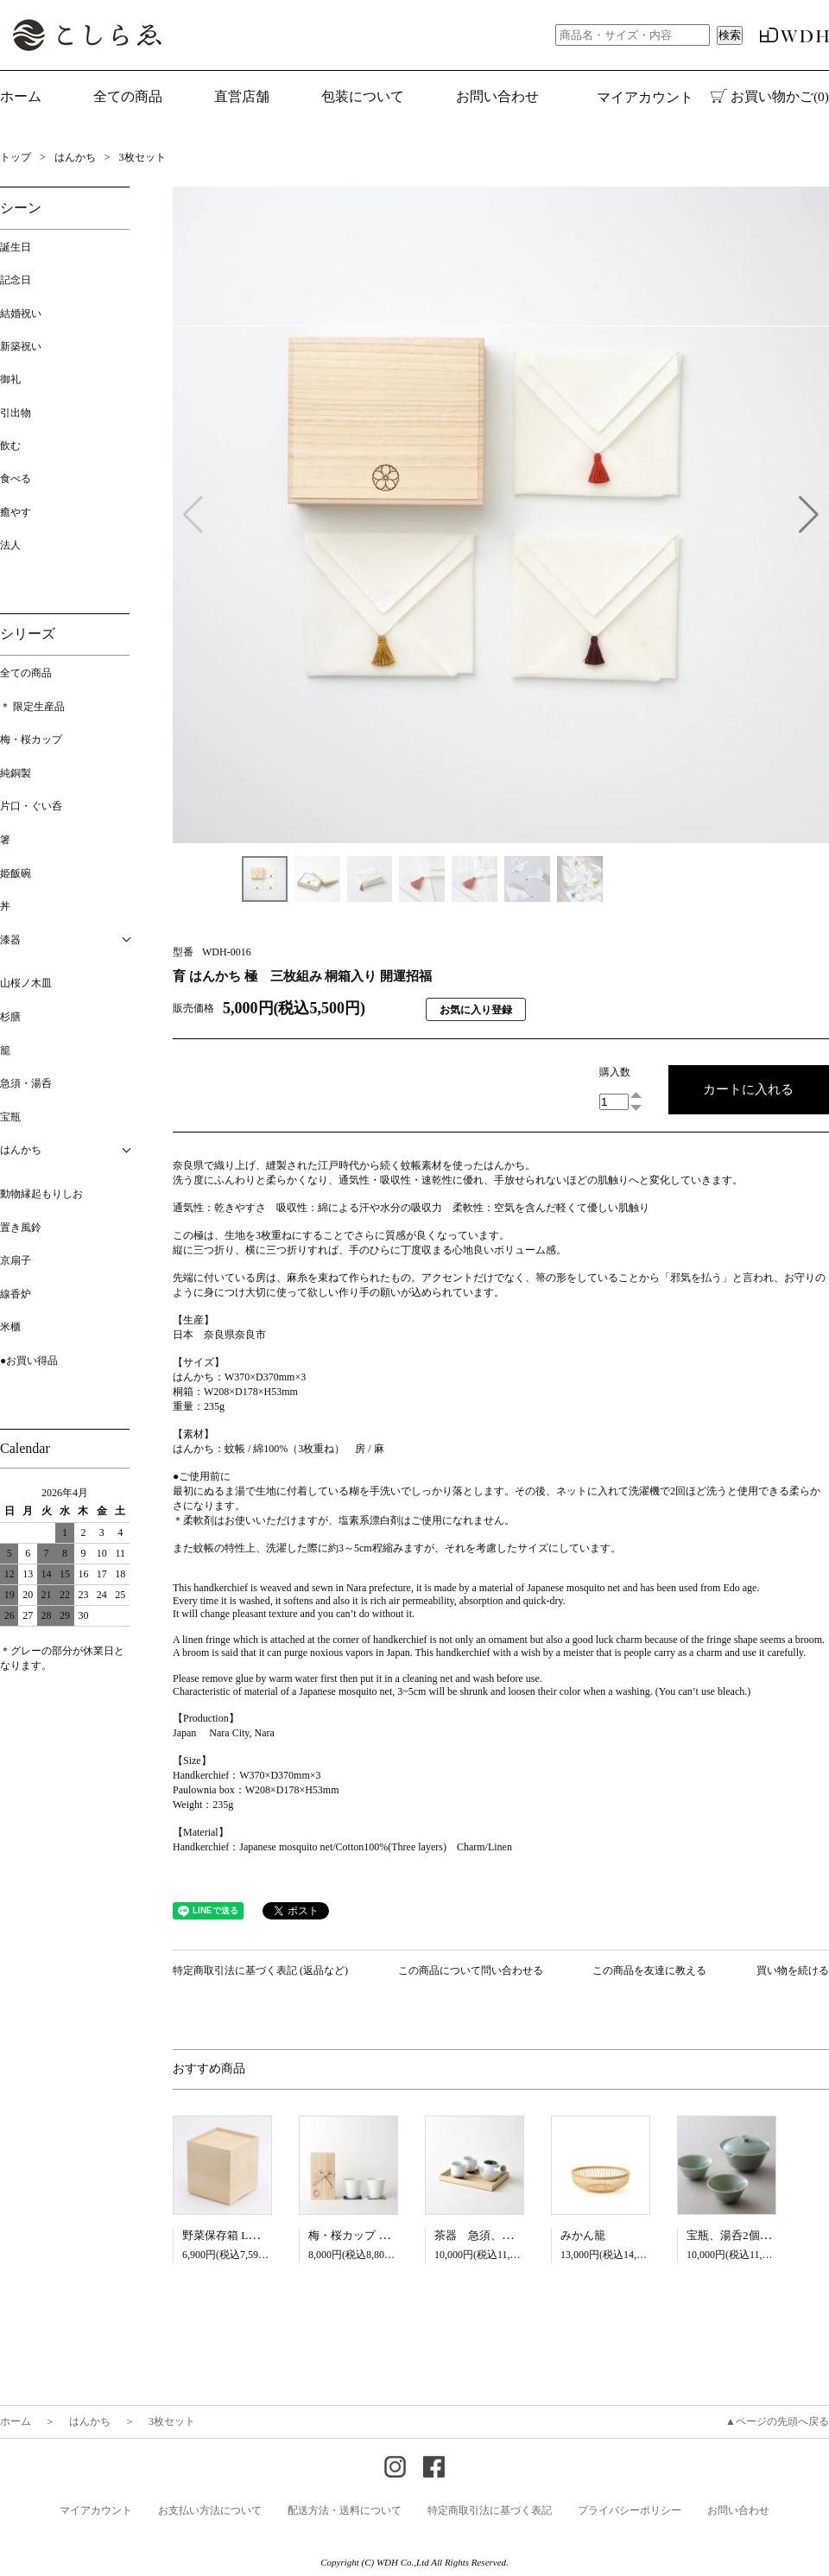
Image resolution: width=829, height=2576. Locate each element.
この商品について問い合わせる (470, 1970)
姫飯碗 (15, 873)
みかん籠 (582, 2235)
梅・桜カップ (31, 739)
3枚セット (142, 157)
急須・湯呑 (26, 1083)
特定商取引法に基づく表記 (489, 2510)
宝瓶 (10, 1117)
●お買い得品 (29, 1361)
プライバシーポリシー (629, 2510)
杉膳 (10, 1017)
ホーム (20, 96)
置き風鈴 (20, 1227)
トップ (15, 157)
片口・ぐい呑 (31, 806)
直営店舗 (241, 96)
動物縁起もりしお (41, 1194)
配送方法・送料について (345, 2510)
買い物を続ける (792, 1970)
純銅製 (15, 773)
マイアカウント (645, 97)
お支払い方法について (210, 2510)
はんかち (75, 157)
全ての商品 (26, 673)
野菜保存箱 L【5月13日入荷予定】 (268, 2235)
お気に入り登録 (476, 1010)
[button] (808, 515)
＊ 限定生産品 (32, 707)
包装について (362, 96)
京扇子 (15, 1260)
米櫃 (10, 1327)
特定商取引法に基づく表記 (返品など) (260, 1970)
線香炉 (15, 1294)
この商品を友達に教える (649, 1970)
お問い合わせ (497, 96)
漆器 (10, 940)
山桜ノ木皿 (26, 983)
